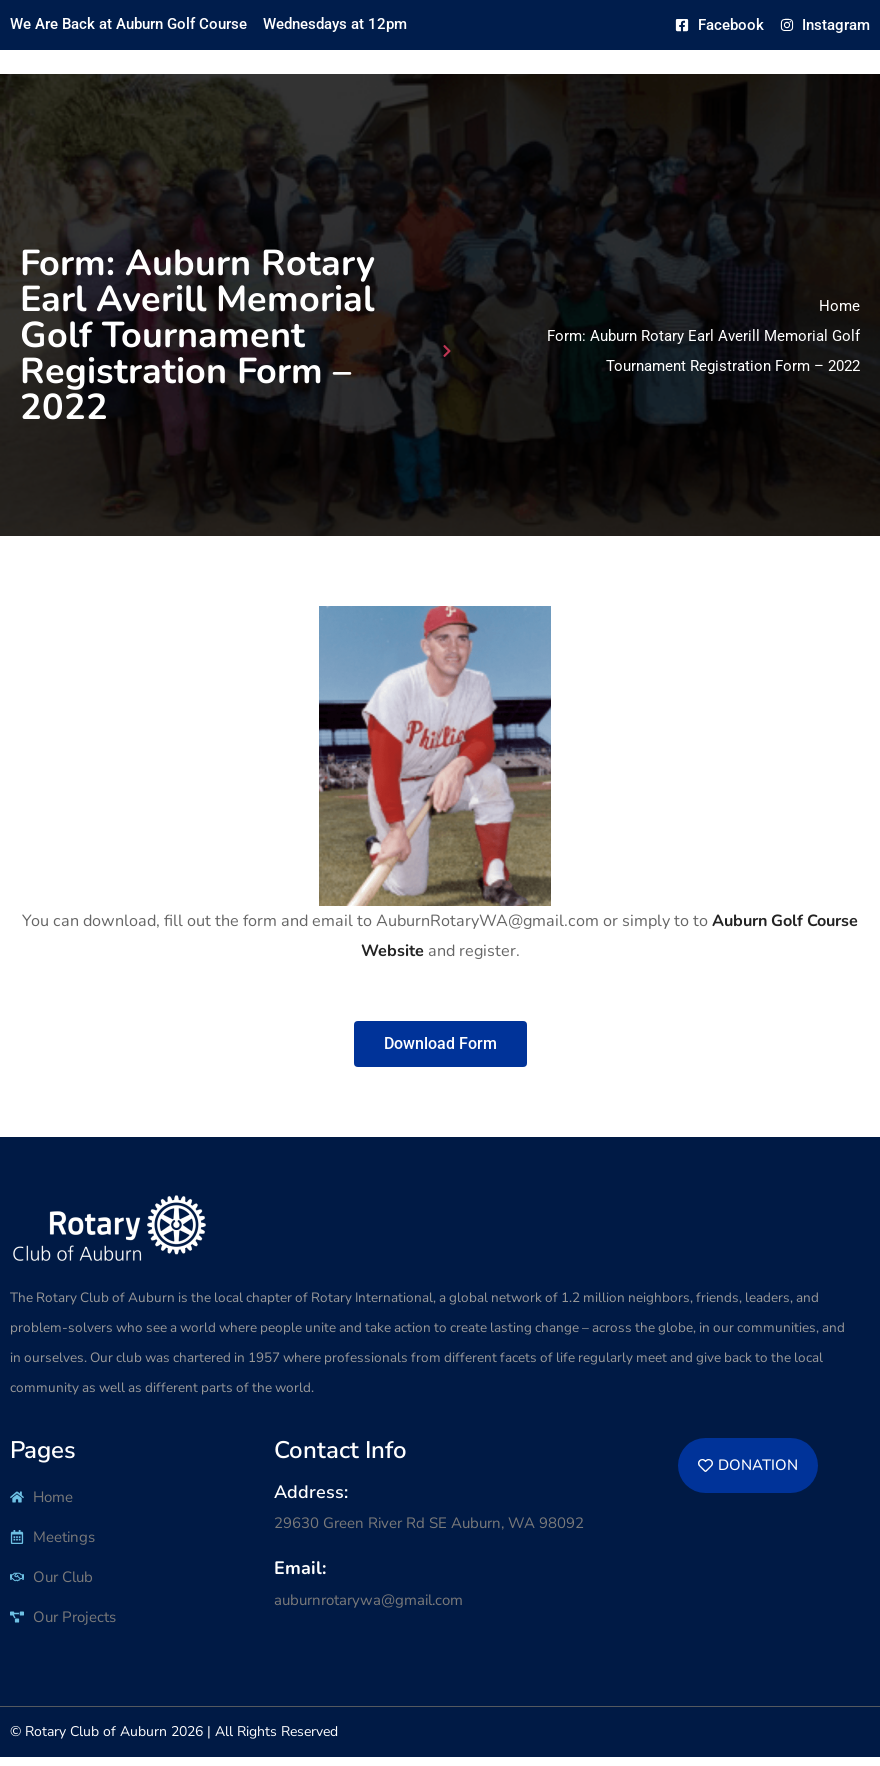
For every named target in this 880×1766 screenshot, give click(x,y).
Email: (300, 1578)
